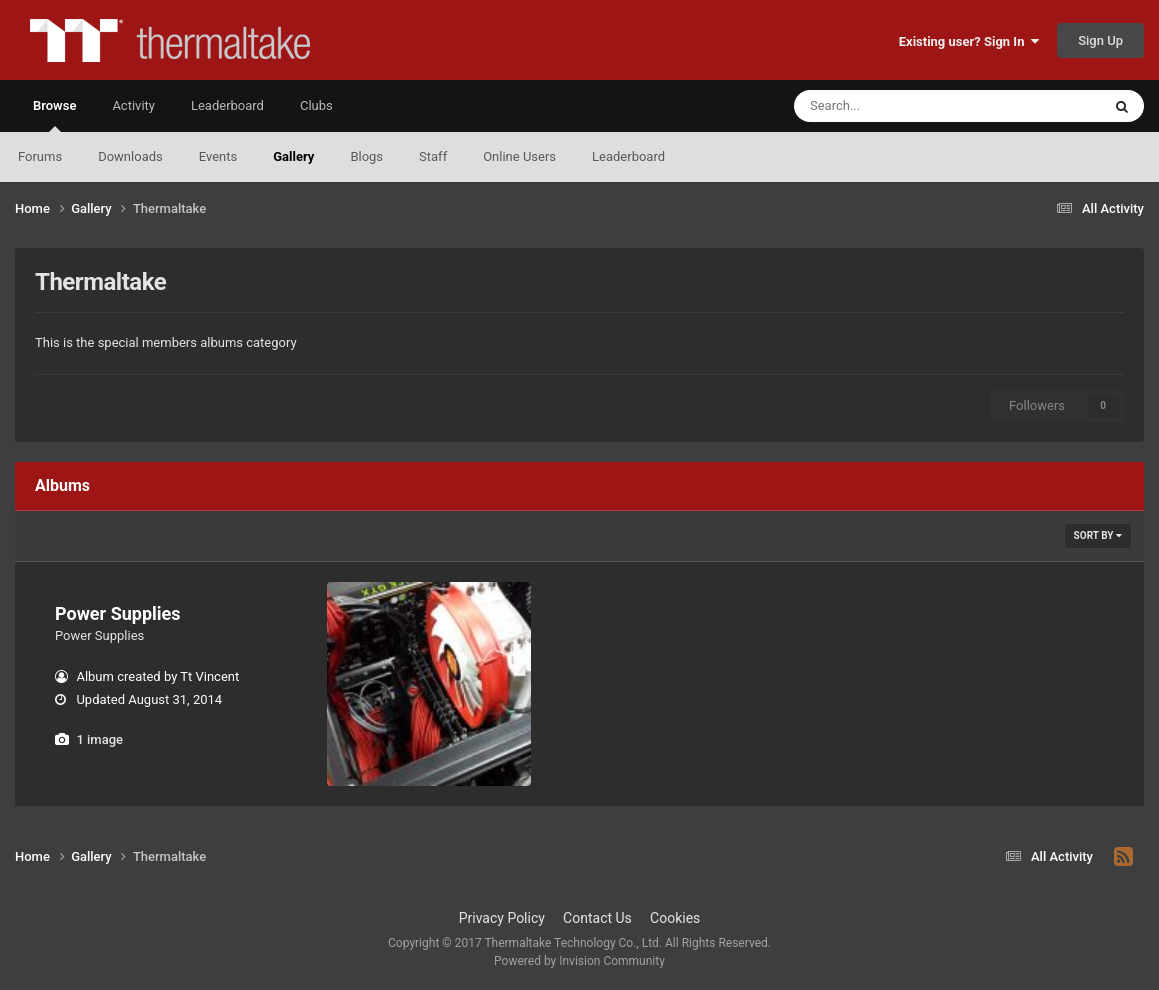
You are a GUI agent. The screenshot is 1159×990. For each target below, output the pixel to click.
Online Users (519, 156)
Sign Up (1100, 40)
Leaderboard (628, 156)
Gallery (293, 156)
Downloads (130, 156)
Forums (40, 156)
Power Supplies (118, 613)
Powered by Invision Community (579, 961)
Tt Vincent (209, 676)
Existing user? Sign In (969, 41)
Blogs (366, 156)
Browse (54, 115)
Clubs (316, 105)
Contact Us (597, 918)
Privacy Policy (502, 918)
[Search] (897, 106)
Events (218, 156)
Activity (133, 105)
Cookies (675, 918)
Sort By (1098, 535)
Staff (433, 156)
